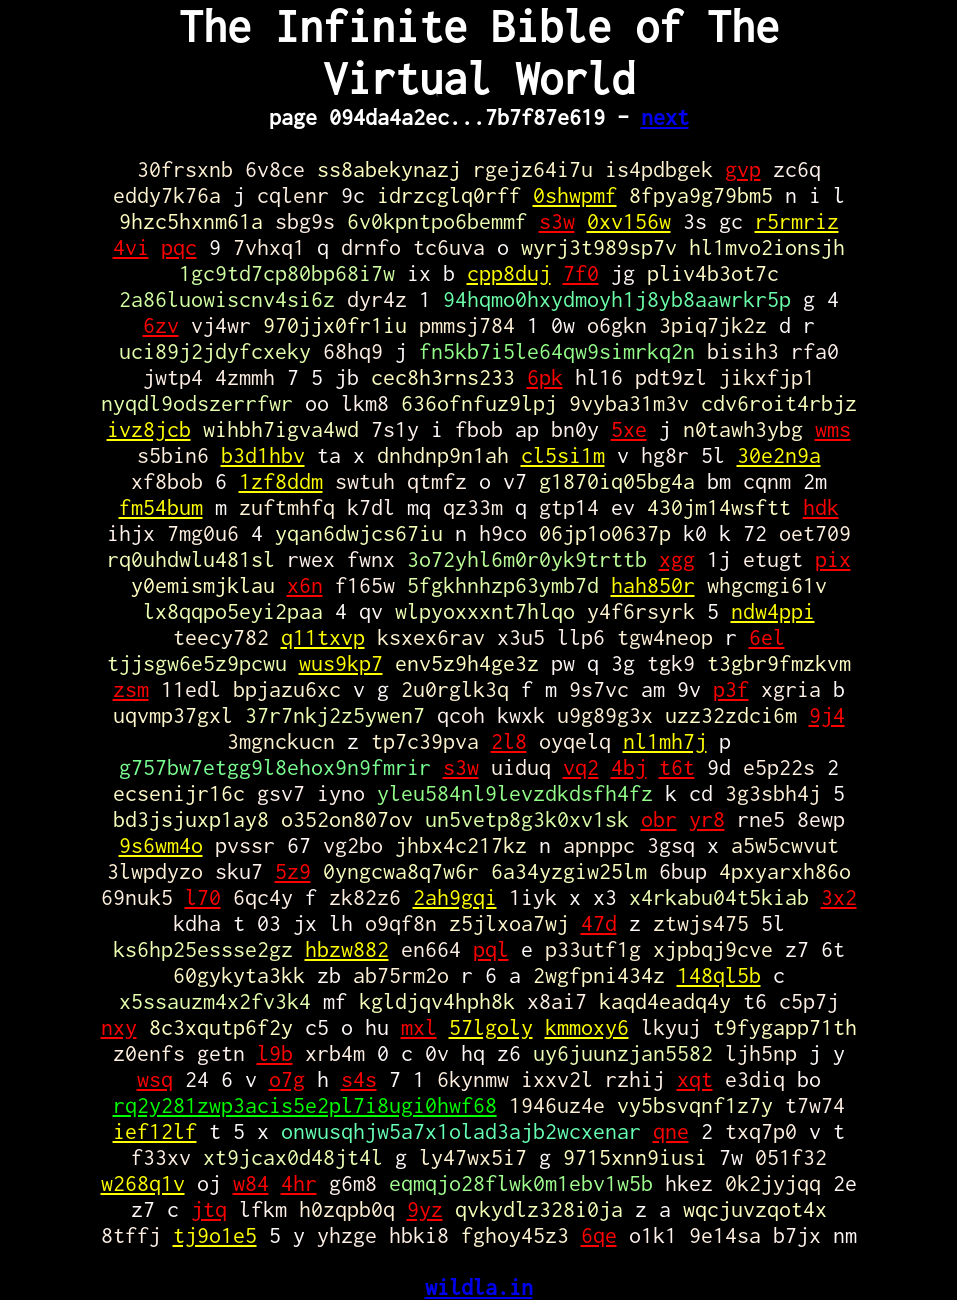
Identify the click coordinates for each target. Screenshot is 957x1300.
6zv (161, 325)
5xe (629, 429)
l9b (275, 1053)
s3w (557, 221)
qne (671, 1131)
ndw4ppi (773, 611)
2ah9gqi (455, 897)
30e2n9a (779, 455)
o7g (287, 1079)
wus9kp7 (341, 663)
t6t (677, 767)
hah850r (653, 585)
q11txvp (323, 637)
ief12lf (155, 1131)
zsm (131, 689)
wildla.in (479, 1287)
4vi (131, 247)
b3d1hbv (263, 455)
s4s (359, 1079)
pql (491, 949)
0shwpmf (575, 195)
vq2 (581, 767)
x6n (305, 585)
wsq (155, 1079)
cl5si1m (563, 455)
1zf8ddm (281, 481)
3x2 (839, 897)
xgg (677, 559)
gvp (743, 169)
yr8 (707, 819)
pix (833, 559)
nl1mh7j (665, 741)
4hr (299, 1183)
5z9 (293, 871)
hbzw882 (347, 949)
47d (599, 923)
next (665, 117)
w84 (251, 1183)
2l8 (509, 741)
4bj (629, 767)
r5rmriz (797, 221)
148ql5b (719, 975)
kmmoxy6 (587, 1027)
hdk (821, 507)
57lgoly (491, 1027)
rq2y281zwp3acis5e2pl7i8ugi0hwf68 (305, 1105)
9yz (425, 1209)
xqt (695, 1079)
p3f (731, 689)
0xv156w (629, 221)
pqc (179, 247)
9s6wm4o (161, 845)
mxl (419, 1027)
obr (659, 819)
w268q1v (143, 1183)
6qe (599, 1235)
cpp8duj (509, 273)
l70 (203, 897)
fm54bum (161, 507)
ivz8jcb (149, 429)
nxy (119, 1027)
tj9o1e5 (215, 1235)
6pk (545, 377)
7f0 (581, 273)
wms (833, 429)
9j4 (827, 715)
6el (767, 637)
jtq (209, 1209)
